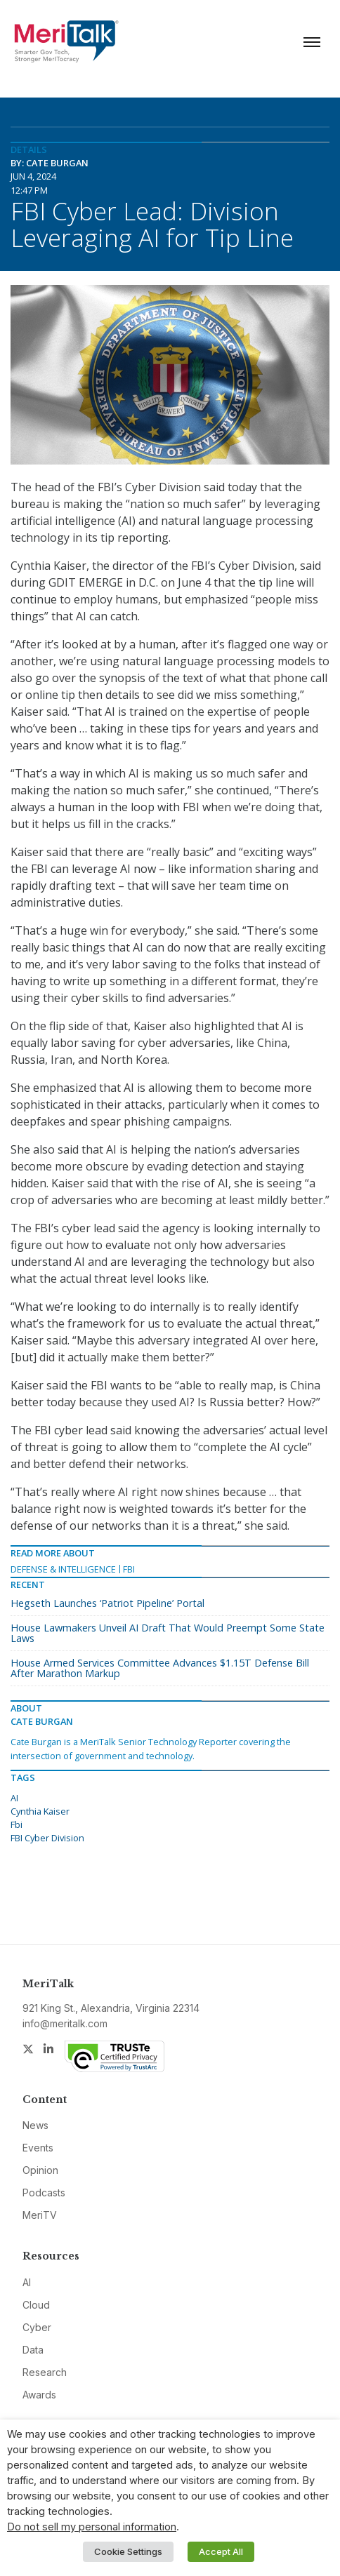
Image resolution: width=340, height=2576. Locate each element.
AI (14, 1797)
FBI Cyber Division (47, 1837)
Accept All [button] (221, 2551)
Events (37, 2148)
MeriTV (39, 2215)
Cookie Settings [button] (128, 2551)
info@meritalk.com (64, 2023)
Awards (39, 2395)
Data (33, 2350)
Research (44, 2372)
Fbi (16, 1824)
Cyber (36, 2327)
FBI (129, 1569)
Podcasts (43, 2192)
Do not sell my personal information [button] (91, 2527)
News (35, 2125)
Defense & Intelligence (63, 1569)
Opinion (40, 2170)
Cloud (36, 2305)
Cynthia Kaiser (40, 1811)
